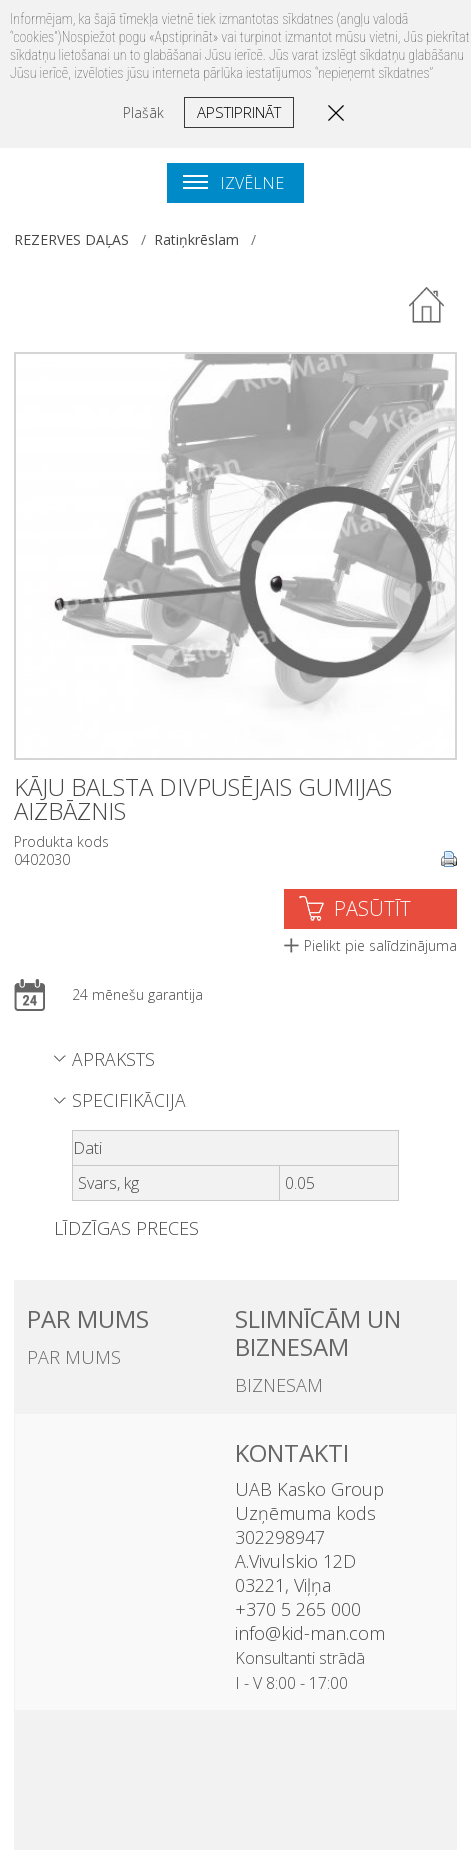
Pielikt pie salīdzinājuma (380, 945)
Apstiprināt (239, 112)
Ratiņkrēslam (196, 239)
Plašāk (143, 112)
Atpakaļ (428, 306)
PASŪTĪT (372, 908)
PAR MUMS (74, 1357)
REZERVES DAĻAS (71, 239)
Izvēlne (233, 183)
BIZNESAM (279, 1385)
